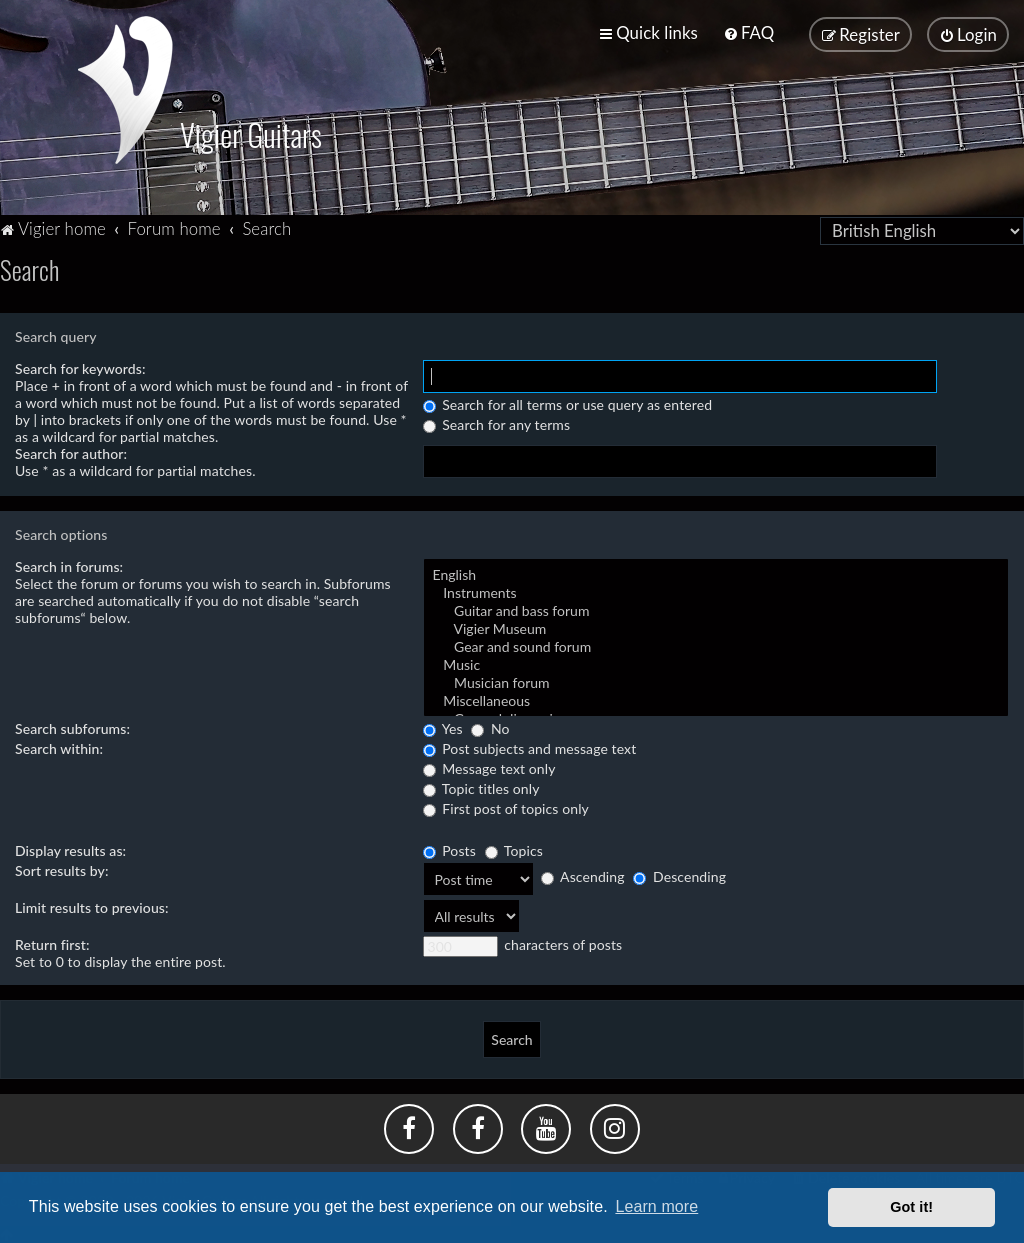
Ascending (583, 873)
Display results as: (70, 847)
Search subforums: (72, 725)
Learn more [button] (656, 1206)
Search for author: (71, 450)
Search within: (59, 745)
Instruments (716, 590)
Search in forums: (69, 563)
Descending (679, 873)
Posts (449, 847)
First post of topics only (506, 805)
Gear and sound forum (716, 644)
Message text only (489, 765)
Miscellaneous (716, 698)
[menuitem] (748, 32)
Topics (514, 847)
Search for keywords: (80, 365)
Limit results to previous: (92, 904)
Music (716, 662)
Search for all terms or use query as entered (568, 401)
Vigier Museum (716, 626)
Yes (443, 725)
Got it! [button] (911, 1207)
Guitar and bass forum (716, 608)
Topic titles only (481, 785)
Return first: (52, 941)
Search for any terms (497, 421)
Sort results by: (62, 867)
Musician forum (716, 680)
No (490, 725)
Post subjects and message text (530, 745)
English (716, 572)
